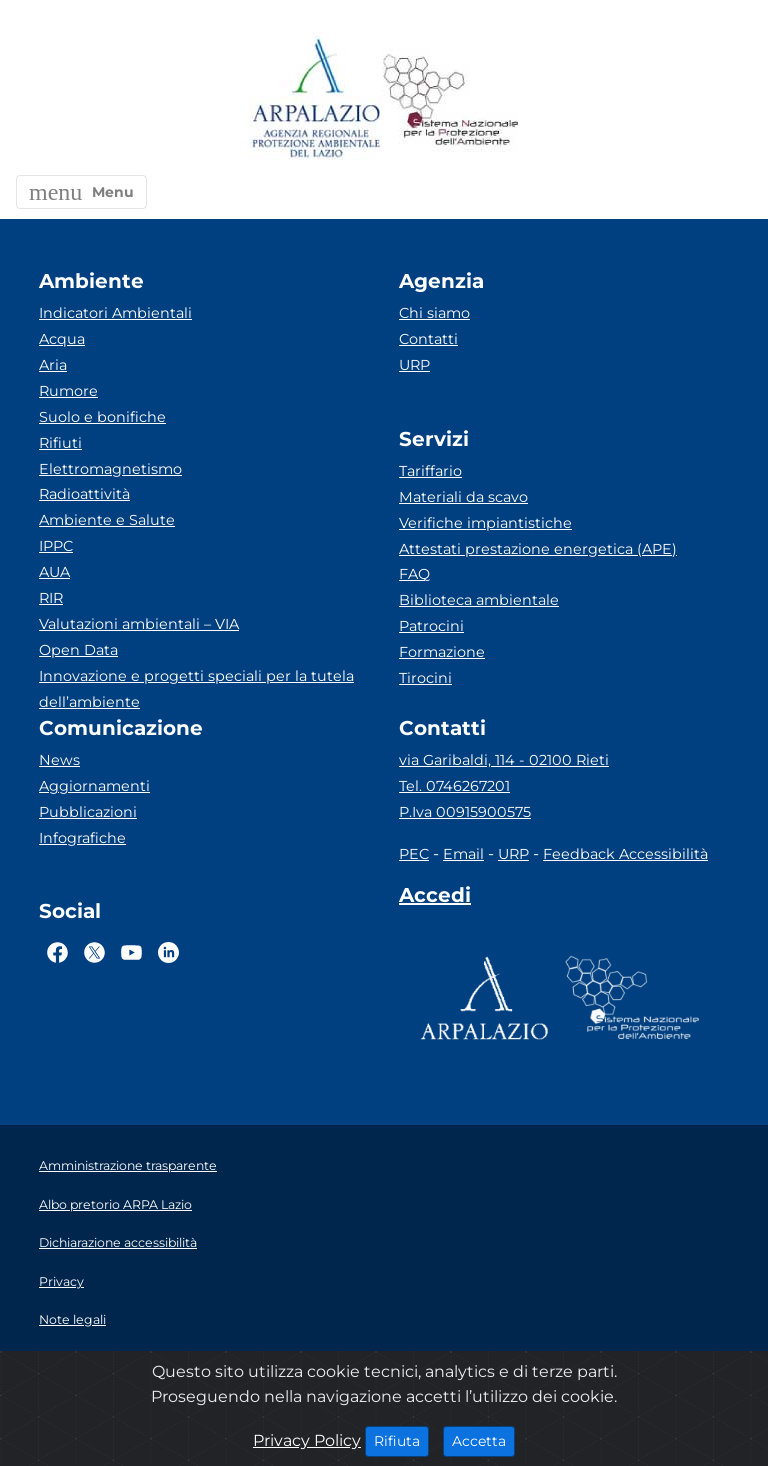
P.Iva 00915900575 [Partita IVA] (465, 812)
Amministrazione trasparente (128, 1165)
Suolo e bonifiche (102, 417)
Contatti (428, 339)
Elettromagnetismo (110, 469)
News (59, 760)
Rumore (68, 391)
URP (414, 365)
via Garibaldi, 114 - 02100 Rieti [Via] (504, 760)
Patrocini (431, 626)
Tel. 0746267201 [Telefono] (454, 786)
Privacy (61, 1281)
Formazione (442, 652)
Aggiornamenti (94, 786)
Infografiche (82, 838)
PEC (414, 854)
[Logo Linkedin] (168, 952)
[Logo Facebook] (57, 952)
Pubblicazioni (88, 812)
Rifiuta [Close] (401, 1440)
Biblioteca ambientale (479, 600)
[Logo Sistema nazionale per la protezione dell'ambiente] (451, 99)
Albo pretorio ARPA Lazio (115, 1204)
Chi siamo (434, 313)
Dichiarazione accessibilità (118, 1242)
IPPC (56, 546)
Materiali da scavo (463, 497)
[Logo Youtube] (131, 952)
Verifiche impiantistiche (485, 523)
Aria (53, 365)
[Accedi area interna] (435, 899)
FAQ (414, 574)
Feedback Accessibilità (625, 854)
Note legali (72, 1319)
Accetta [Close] (483, 1440)
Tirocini (425, 678)
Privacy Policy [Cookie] (307, 1440)
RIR (51, 598)
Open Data (78, 650)
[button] (81, 192)
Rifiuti (60, 443)
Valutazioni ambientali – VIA (139, 624)
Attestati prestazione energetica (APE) (538, 549)
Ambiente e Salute (107, 520)
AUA (54, 572)
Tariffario (430, 471)
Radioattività (84, 494)
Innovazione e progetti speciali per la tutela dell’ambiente (196, 689)
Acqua (62, 339)
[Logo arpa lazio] (315, 99)
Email (463, 854)
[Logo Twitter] (94, 952)
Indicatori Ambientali (115, 313)
